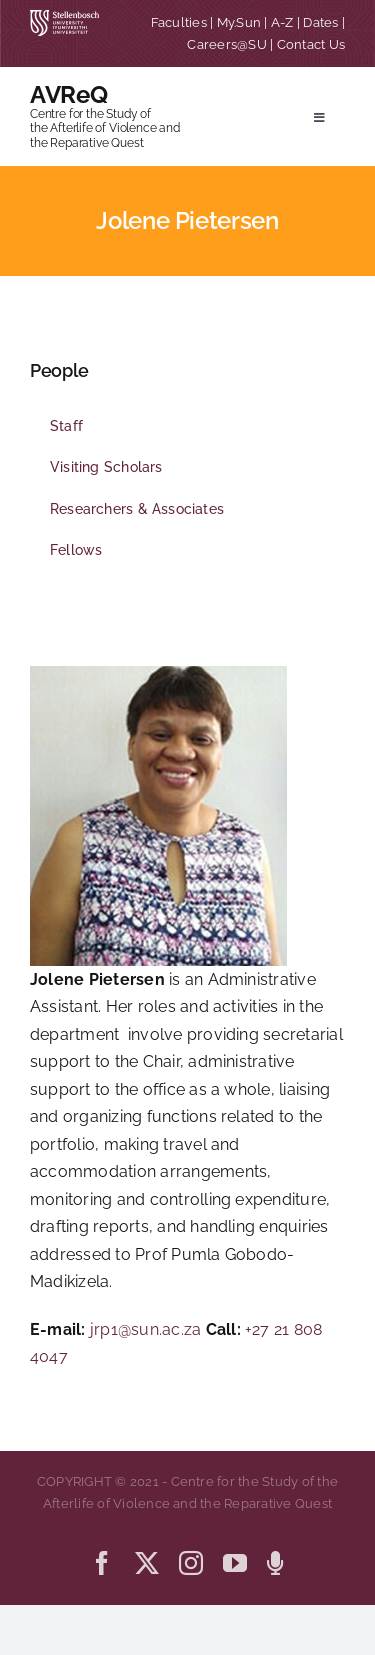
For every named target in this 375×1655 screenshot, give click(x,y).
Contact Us (311, 44)
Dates (320, 22)
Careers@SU (226, 44)
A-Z (282, 22)
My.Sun (239, 22)
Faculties (179, 22)
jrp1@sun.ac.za (145, 1329)
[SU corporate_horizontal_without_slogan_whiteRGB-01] (64, 17)
